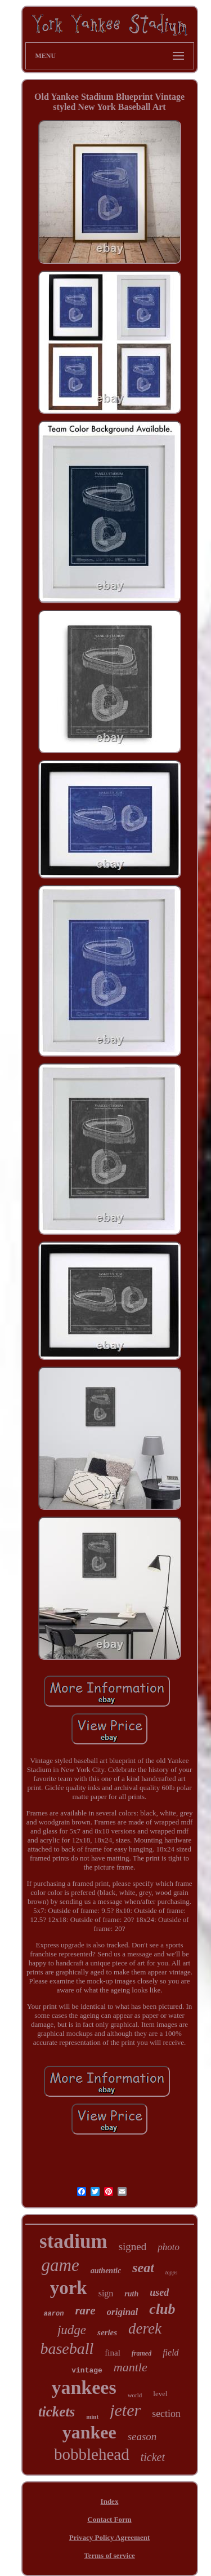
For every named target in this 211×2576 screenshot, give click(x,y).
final (112, 2352)
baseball (66, 2348)
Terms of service (109, 2555)
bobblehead (91, 2454)
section (166, 2413)
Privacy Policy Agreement (109, 2537)
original (122, 2312)
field (170, 2352)
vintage (86, 2370)
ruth (131, 2294)
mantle (130, 2367)
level (160, 2393)
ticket (153, 2457)
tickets (56, 2411)
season (142, 2436)
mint (92, 2416)
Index (110, 2501)
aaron (53, 2314)
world (135, 2395)
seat (143, 2267)
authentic (106, 2270)
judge (71, 2330)
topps (171, 2272)
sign (106, 2293)
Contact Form (109, 2519)
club (162, 2309)
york (68, 2288)
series (107, 2332)
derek (144, 2328)
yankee (89, 2432)
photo (168, 2247)
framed (141, 2353)
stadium (73, 2241)
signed (133, 2246)
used (159, 2292)
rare (85, 2310)
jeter (125, 2410)
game (60, 2265)
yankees (83, 2387)
